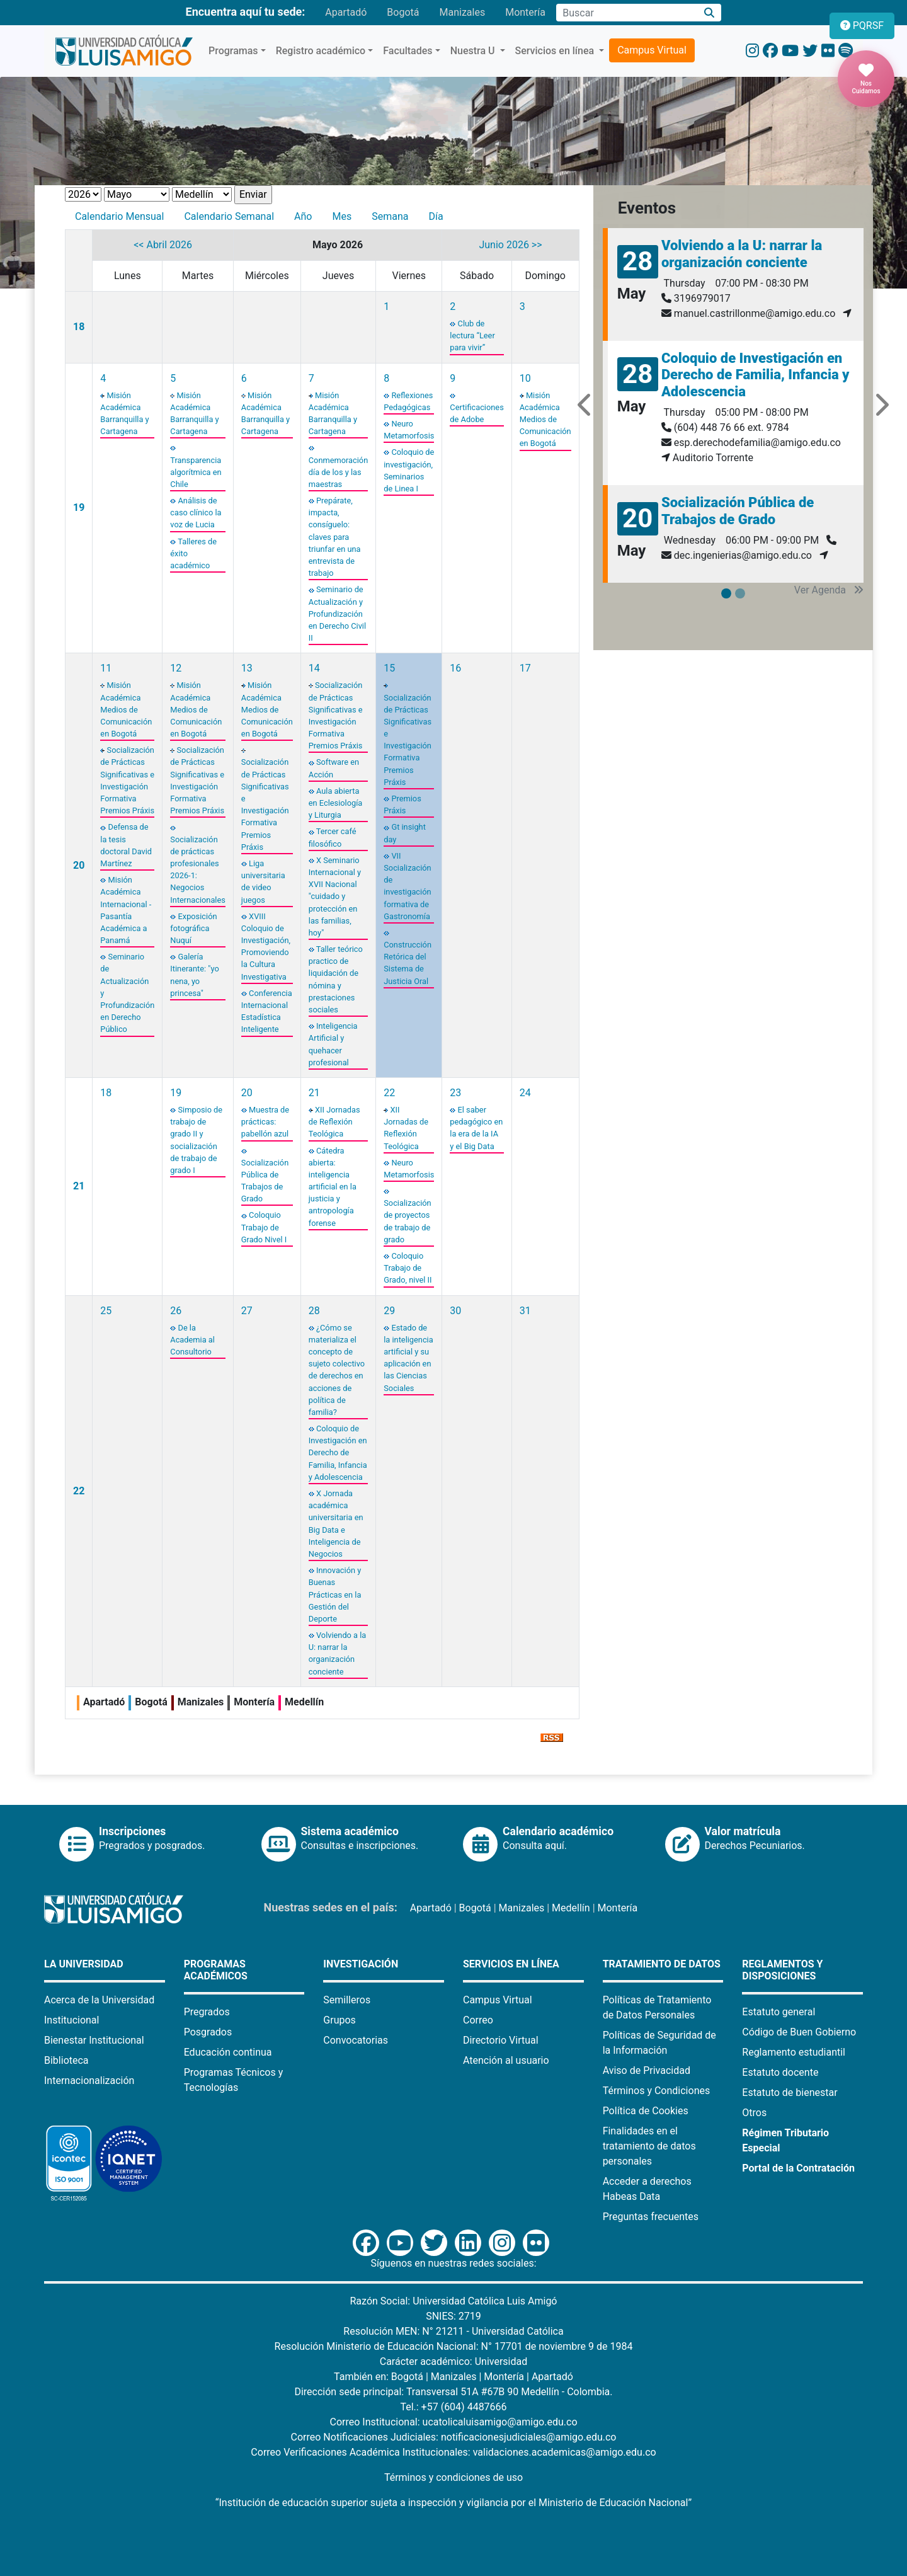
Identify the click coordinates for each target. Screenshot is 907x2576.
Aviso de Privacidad (646, 2070)
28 (314, 1311)
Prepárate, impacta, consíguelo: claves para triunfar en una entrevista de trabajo (335, 537)
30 (455, 1311)
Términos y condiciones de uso (453, 2477)
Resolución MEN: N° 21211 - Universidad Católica (453, 2331)
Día (435, 216)
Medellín (571, 1908)
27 (247, 1311)
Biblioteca (66, 2060)
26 (175, 1311)
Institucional (71, 2020)
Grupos (339, 2020)
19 (78, 507)
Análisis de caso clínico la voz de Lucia (195, 512)
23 (455, 1093)
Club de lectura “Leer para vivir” (472, 335)
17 (525, 668)
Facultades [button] (407, 51)
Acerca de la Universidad (99, 2000)
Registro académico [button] (321, 51)
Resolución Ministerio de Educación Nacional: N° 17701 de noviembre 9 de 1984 (454, 2346)
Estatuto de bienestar (789, 2092)
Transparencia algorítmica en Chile (195, 472)
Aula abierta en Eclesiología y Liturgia (336, 803)
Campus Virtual (652, 50)
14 (314, 668)
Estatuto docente (780, 2072)
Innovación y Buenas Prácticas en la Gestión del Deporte (335, 1594)
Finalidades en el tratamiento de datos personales (649, 2146)
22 (389, 1093)
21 (78, 1186)
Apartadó (346, 12)
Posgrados (208, 2032)
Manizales (462, 12)
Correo (478, 2020)
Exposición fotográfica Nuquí (193, 928)
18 (78, 327)
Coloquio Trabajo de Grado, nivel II (407, 1268)
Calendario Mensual (119, 216)
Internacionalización (89, 2081)
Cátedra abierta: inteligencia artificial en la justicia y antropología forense (333, 1187)
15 (389, 668)
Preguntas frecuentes (651, 2217)
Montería (525, 12)
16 (455, 668)
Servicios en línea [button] (556, 51)
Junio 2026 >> (510, 245)
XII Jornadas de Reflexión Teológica (334, 1121)
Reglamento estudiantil (793, 2052)
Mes (341, 216)
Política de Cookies (645, 2111)
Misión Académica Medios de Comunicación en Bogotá (545, 420)
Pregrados (207, 2012)
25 (105, 1311)
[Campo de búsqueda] (627, 12)
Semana (390, 216)
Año (303, 216)
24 (525, 1093)
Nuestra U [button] (474, 51)
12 (175, 668)
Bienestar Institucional (94, 2040)
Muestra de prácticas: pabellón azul (265, 1121)
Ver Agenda (829, 590)
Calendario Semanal (229, 216)
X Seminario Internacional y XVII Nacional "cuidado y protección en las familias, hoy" (335, 896)
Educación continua (228, 2052)
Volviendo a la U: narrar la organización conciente (741, 254)
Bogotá (403, 12)
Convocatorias (355, 2040)
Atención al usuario (506, 2060)
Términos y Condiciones (656, 2091)
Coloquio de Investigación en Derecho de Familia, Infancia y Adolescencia (338, 1453)
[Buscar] (709, 13)
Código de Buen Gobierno (799, 2032)
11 (105, 668)
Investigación (360, 1964)
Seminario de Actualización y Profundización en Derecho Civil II (337, 614)
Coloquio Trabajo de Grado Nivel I (264, 1227)
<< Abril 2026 (163, 245)
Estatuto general (778, 2012)
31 (525, 1311)
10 (525, 378)
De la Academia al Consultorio (192, 1339)
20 (78, 865)
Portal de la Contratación (798, 2168)
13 (247, 668)
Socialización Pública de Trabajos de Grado (737, 511)
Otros (754, 2113)
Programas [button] (233, 51)
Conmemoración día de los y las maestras (338, 472)
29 (389, 1311)
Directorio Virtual (501, 2040)
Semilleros (346, 2000)
